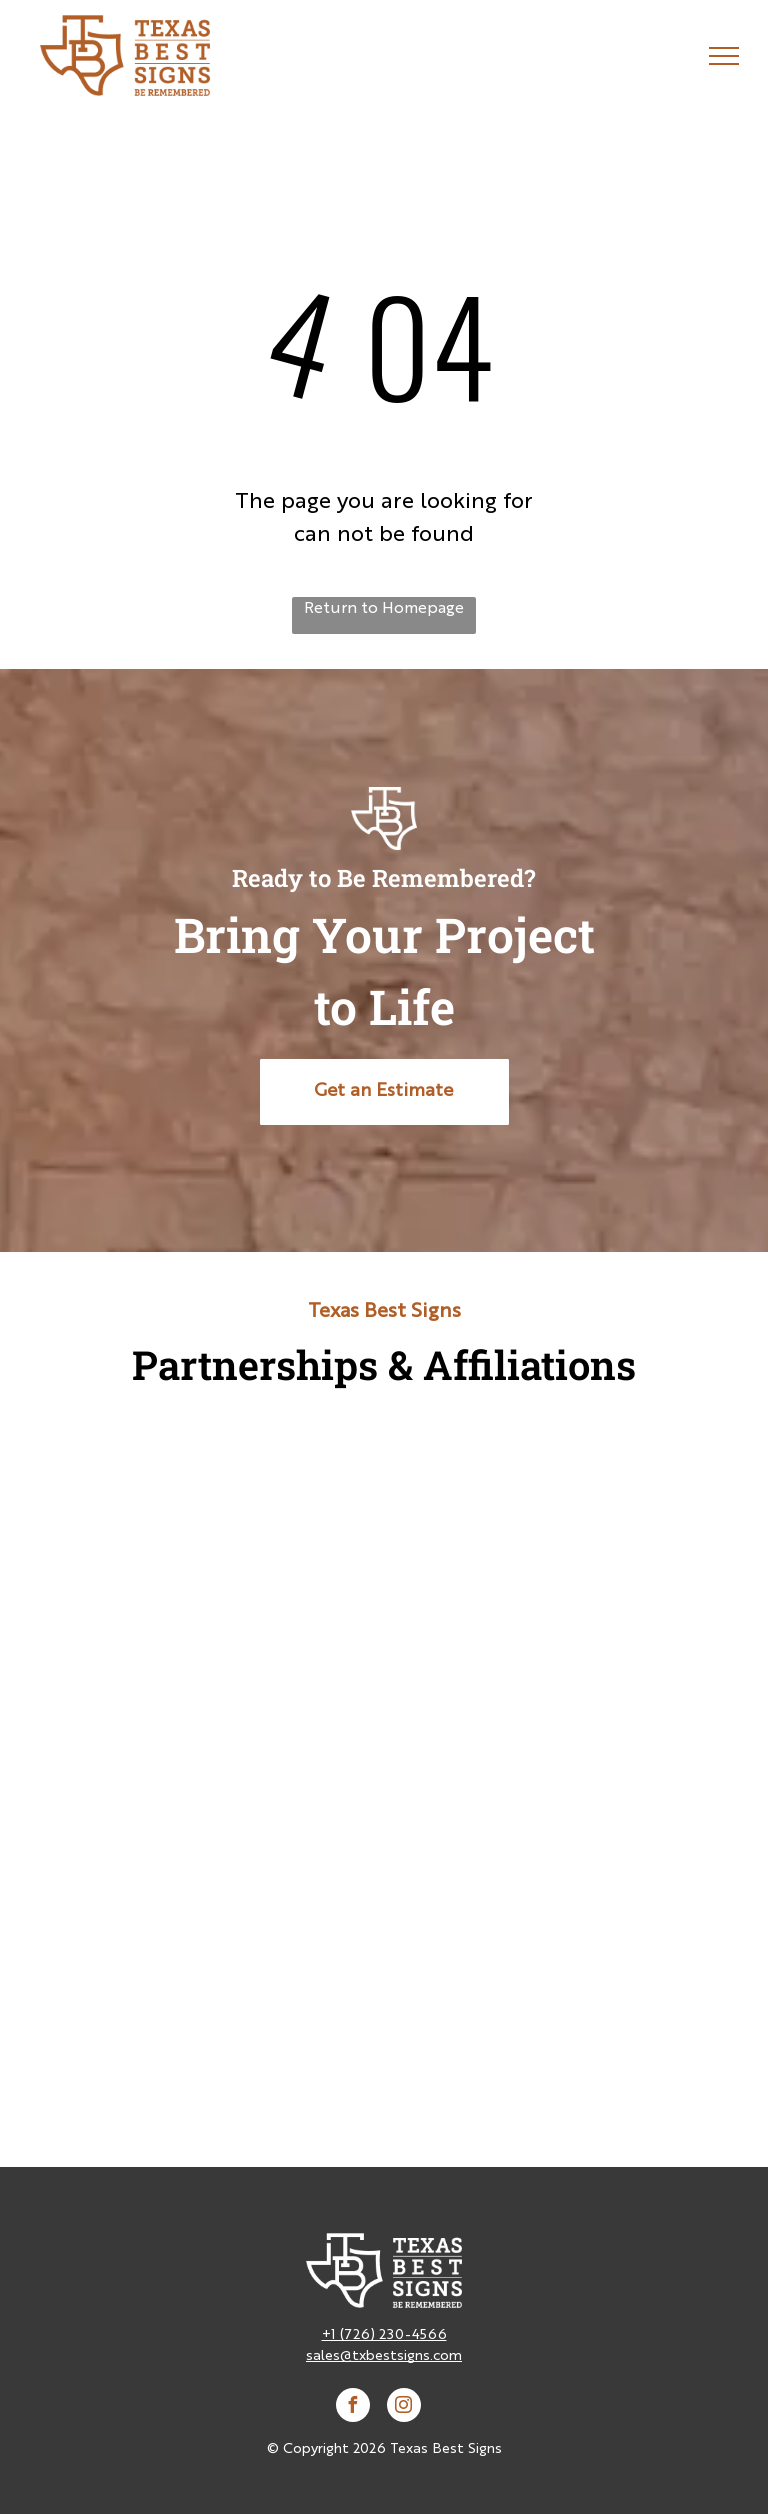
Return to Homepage (384, 609)
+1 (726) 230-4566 (384, 2335)
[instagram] (404, 2407)
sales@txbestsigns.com (384, 2356)
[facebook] (353, 2407)
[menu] (724, 56)
